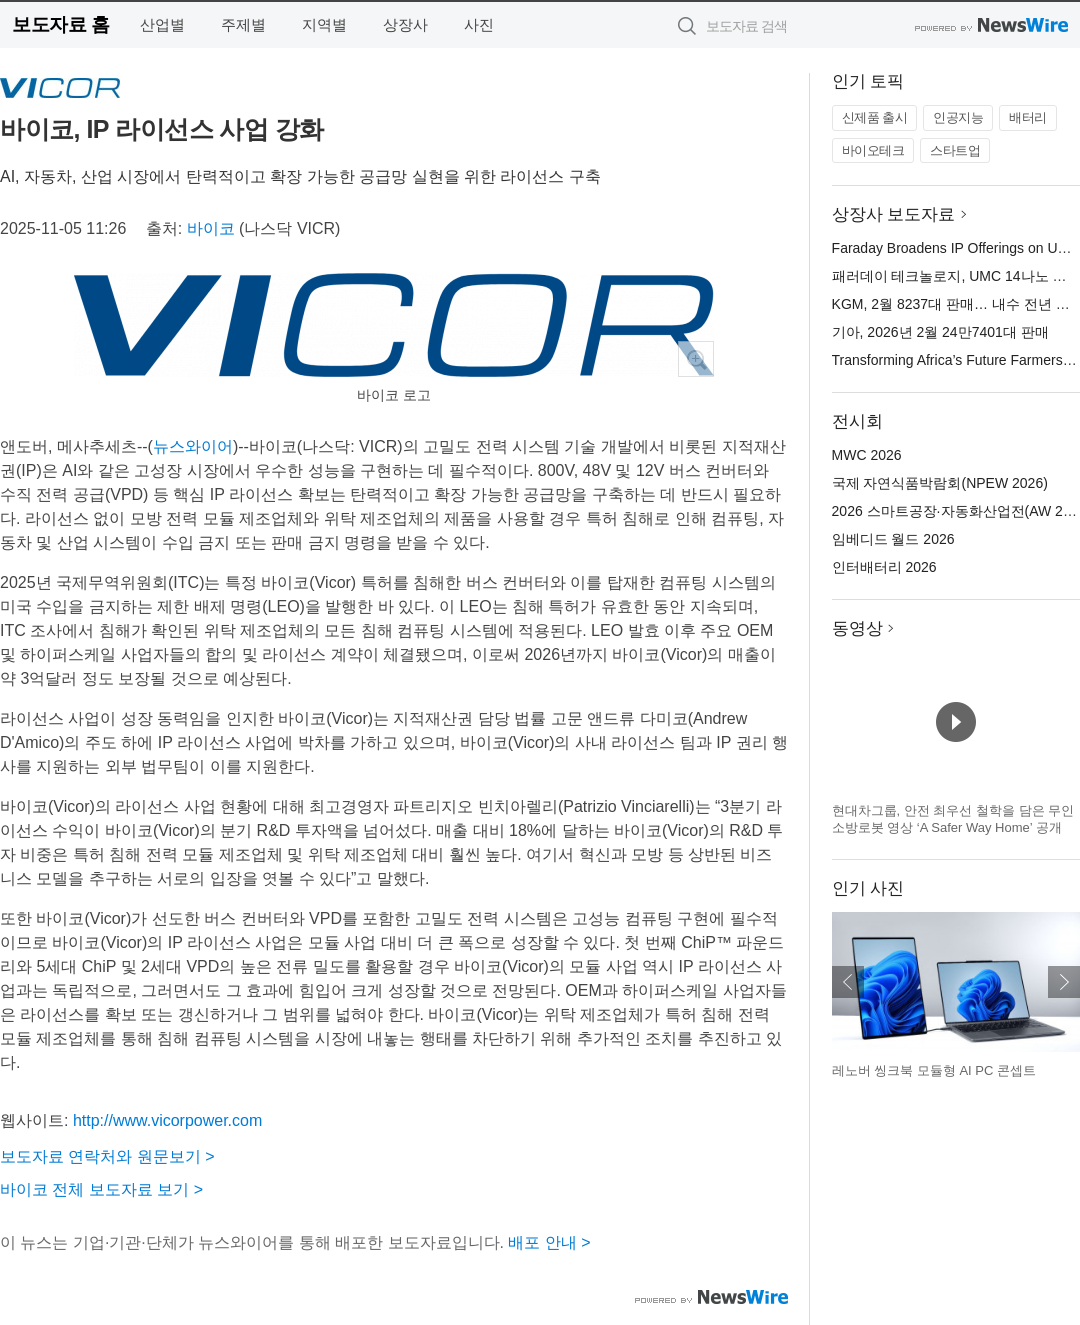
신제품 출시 (875, 117)
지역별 (324, 24)
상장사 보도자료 (894, 214)
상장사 (405, 24)
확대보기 (696, 359)
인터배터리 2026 (884, 567)
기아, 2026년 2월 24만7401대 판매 (940, 332)
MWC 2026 (867, 455)
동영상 (857, 628)
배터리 (1028, 117)
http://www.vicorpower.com (167, 1120)
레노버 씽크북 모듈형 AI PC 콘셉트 (934, 1070)
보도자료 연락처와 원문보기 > (107, 1156)
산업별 (162, 24)
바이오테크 (873, 150)
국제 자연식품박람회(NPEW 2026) (940, 483)
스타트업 (955, 150)
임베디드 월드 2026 (893, 539)
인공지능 (958, 117)
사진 (479, 24)
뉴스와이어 (193, 446)
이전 (848, 982)
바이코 (211, 228)
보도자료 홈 (60, 24)
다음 (1064, 982)
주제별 (243, 24)
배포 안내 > (549, 1242)
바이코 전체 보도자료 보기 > (101, 1189)
